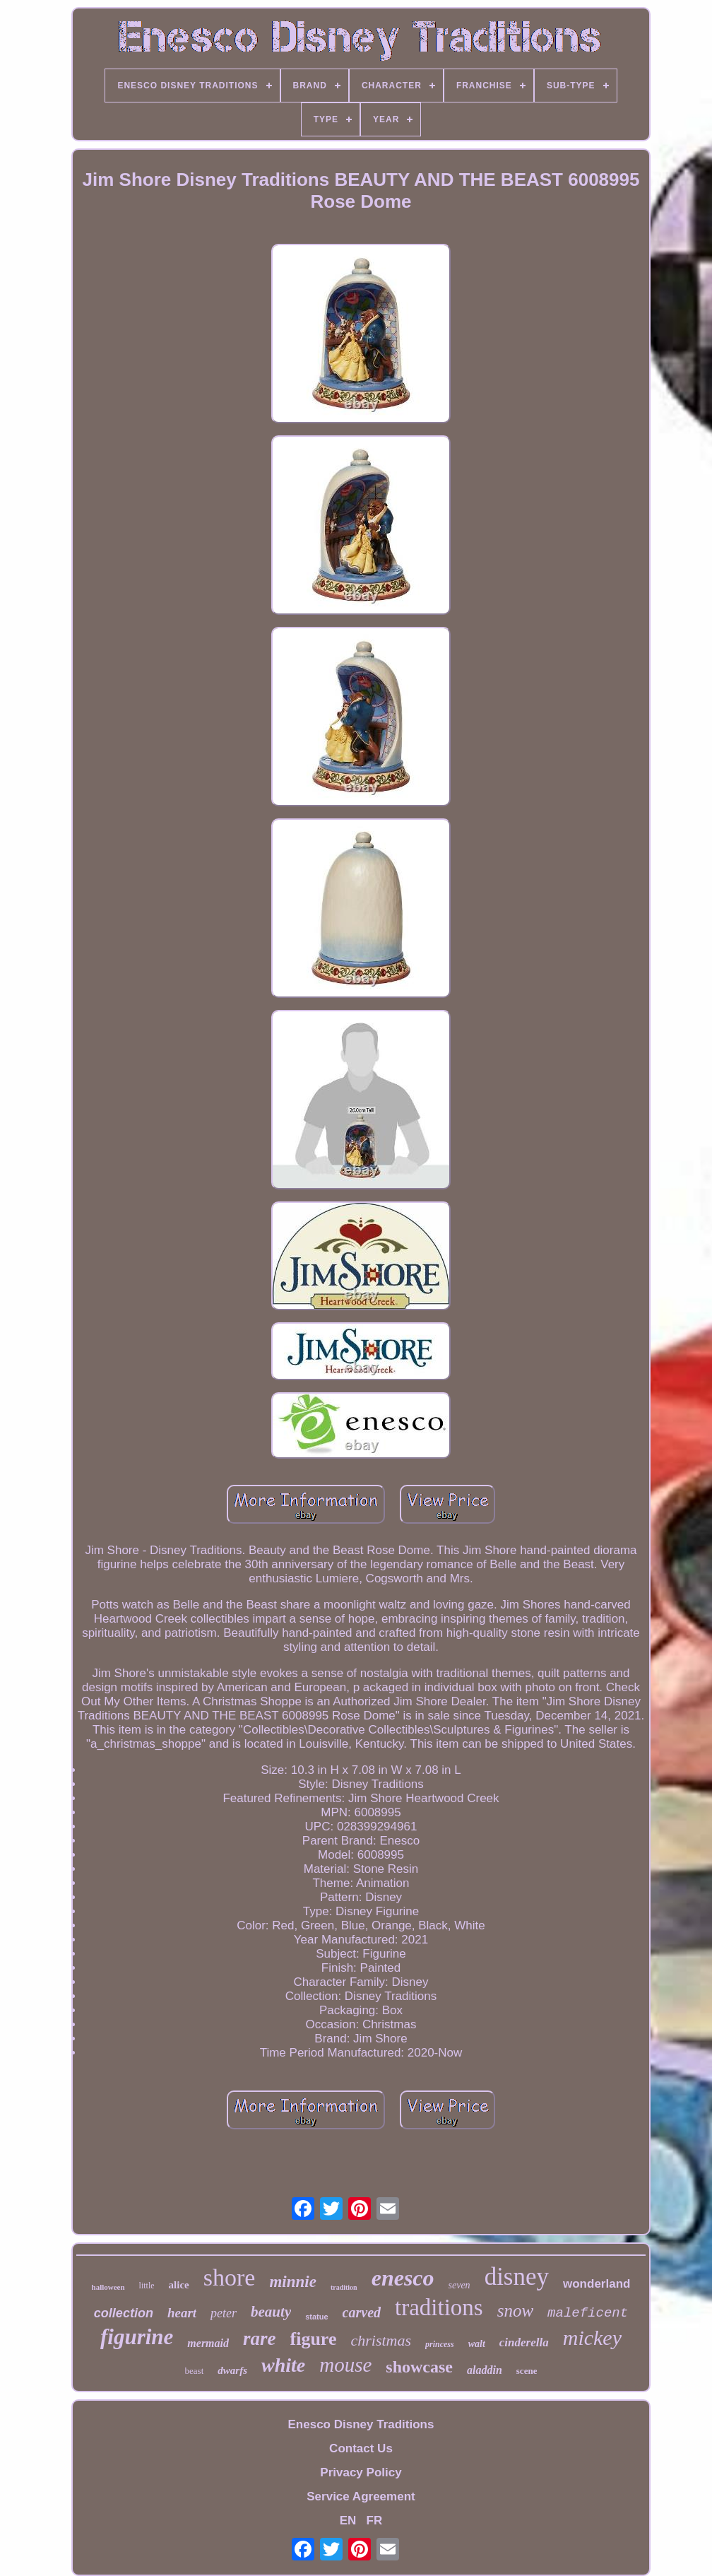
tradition (344, 2287)
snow (515, 2310)
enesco (403, 2277)
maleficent (587, 2313)
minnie (292, 2281)
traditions (439, 2307)
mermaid (208, 2343)
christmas (380, 2340)
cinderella (524, 2342)
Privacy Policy (360, 2472)
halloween (108, 2287)
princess (439, 2344)
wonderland (596, 2283)
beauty (271, 2311)
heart (181, 2312)
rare (259, 2338)
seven (459, 2285)
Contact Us (361, 2448)
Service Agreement (361, 2496)
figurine (136, 2336)
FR (375, 2520)
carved (362, 2312)
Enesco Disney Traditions (361, 2424)
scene (527, 2370)
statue (316, 2316)
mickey (592, 2337)
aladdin (484, 2370)
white (283, 2365)
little (147, 2285)
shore (229, 2277)
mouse (345, 2364)
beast (194, 2370)
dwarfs (232, 2370)
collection (123, 2313)
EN (348, 2520)
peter (223, 2313)
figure (313, 2339)
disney (517, 2276)
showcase (419, 2367)
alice (179, 2284)
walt (476, 2344)
